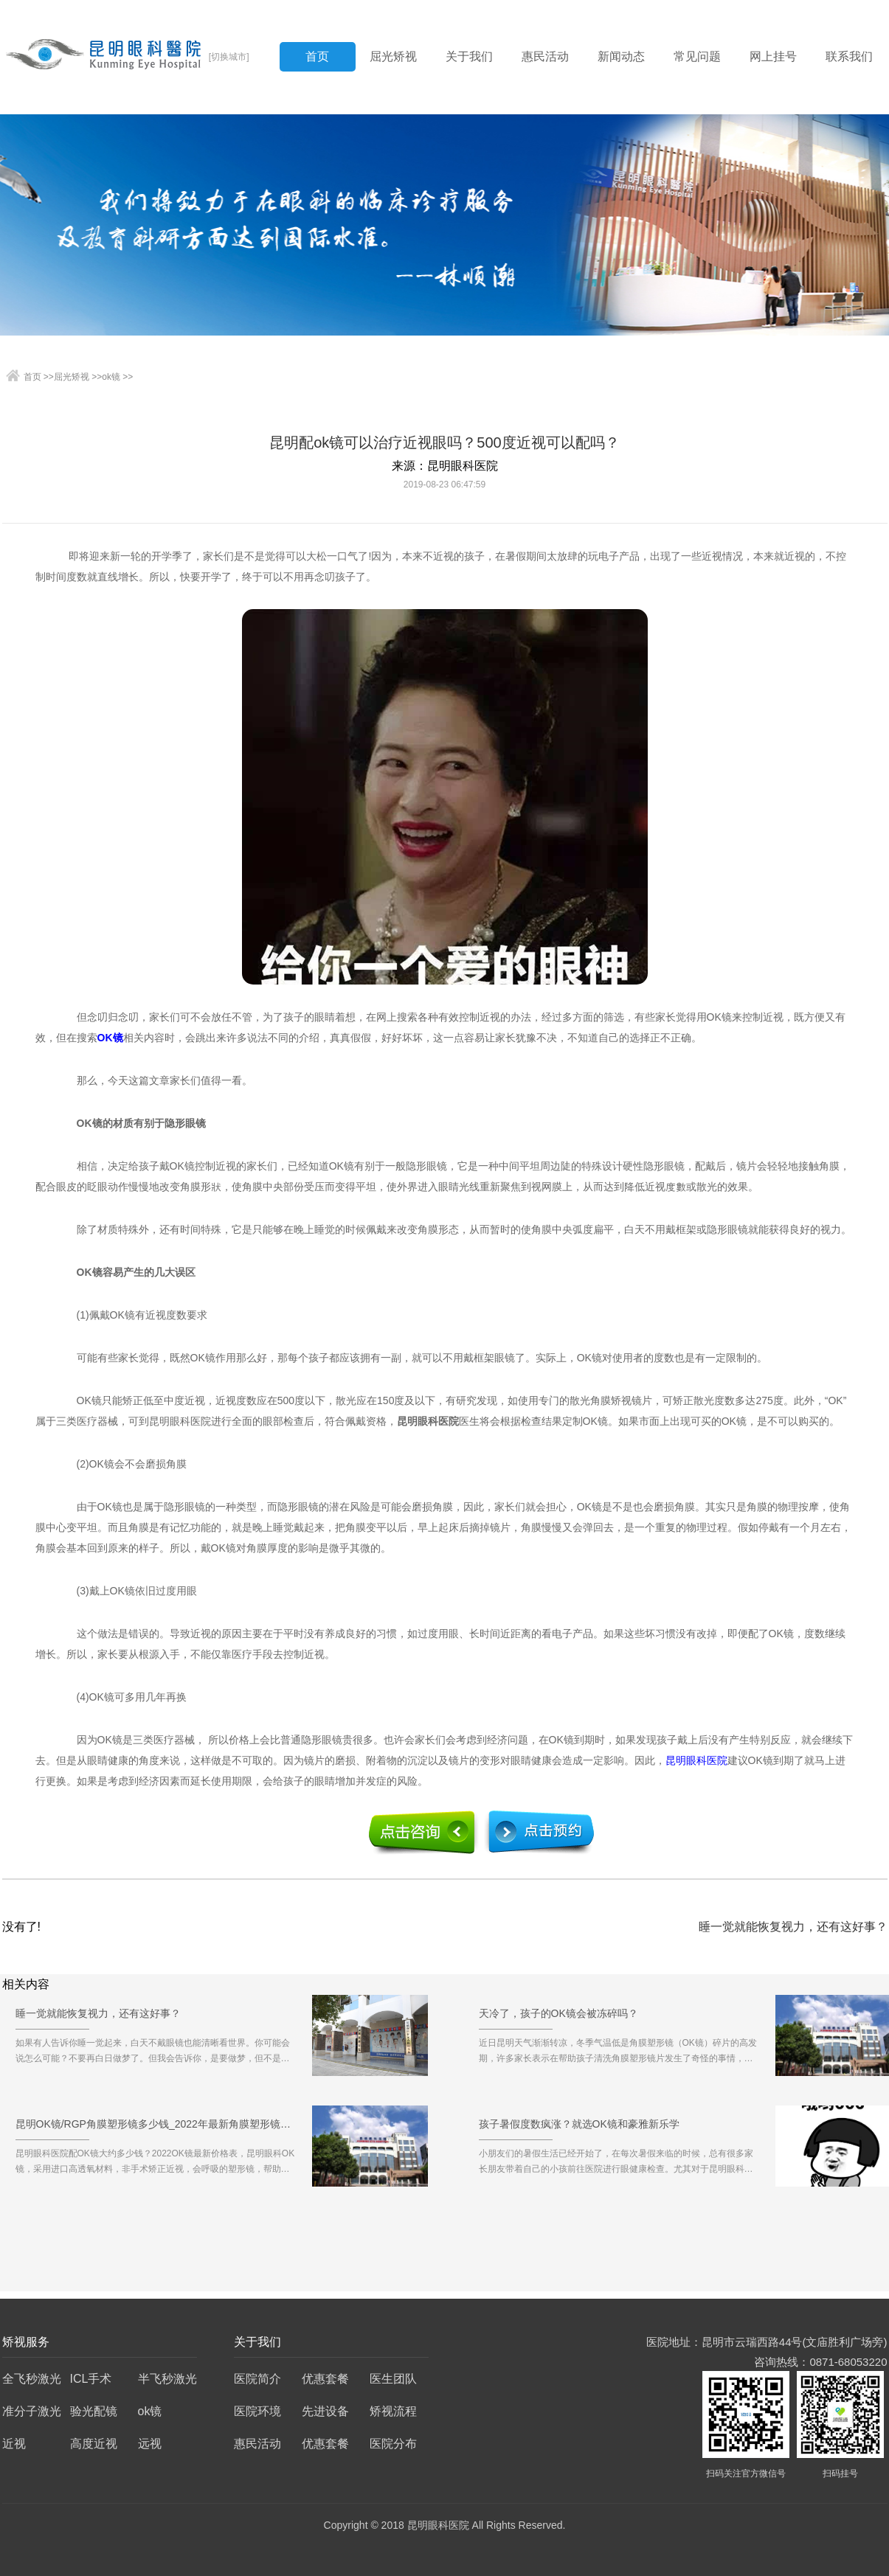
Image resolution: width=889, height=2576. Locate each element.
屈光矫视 (393, 56)
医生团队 (393, 2378)
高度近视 (93, 2443)
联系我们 (849, 56)
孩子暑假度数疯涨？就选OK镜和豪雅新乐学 (579, 2129)
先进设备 (325, 2411)
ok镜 (111, 377)
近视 (14, 2443)
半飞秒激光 (167, 2378)
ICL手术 (91, 2378)
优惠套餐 (325, 2378)
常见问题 (697, 56)
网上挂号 (773, 56)
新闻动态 (621, 56)
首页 (317, 56)
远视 (150, 2443)
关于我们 (469, 56)
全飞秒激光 (31, 2378)
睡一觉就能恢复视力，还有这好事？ (793, 1926)
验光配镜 (93, 2411)
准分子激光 (31, 2411)
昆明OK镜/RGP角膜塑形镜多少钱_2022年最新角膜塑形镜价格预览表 (155, 2129)
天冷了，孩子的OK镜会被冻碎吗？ (558, 2018)
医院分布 (393, 2443)
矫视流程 (393, 2411)
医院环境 (257, 2411)
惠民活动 (545, 56)
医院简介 (257, 2378)
